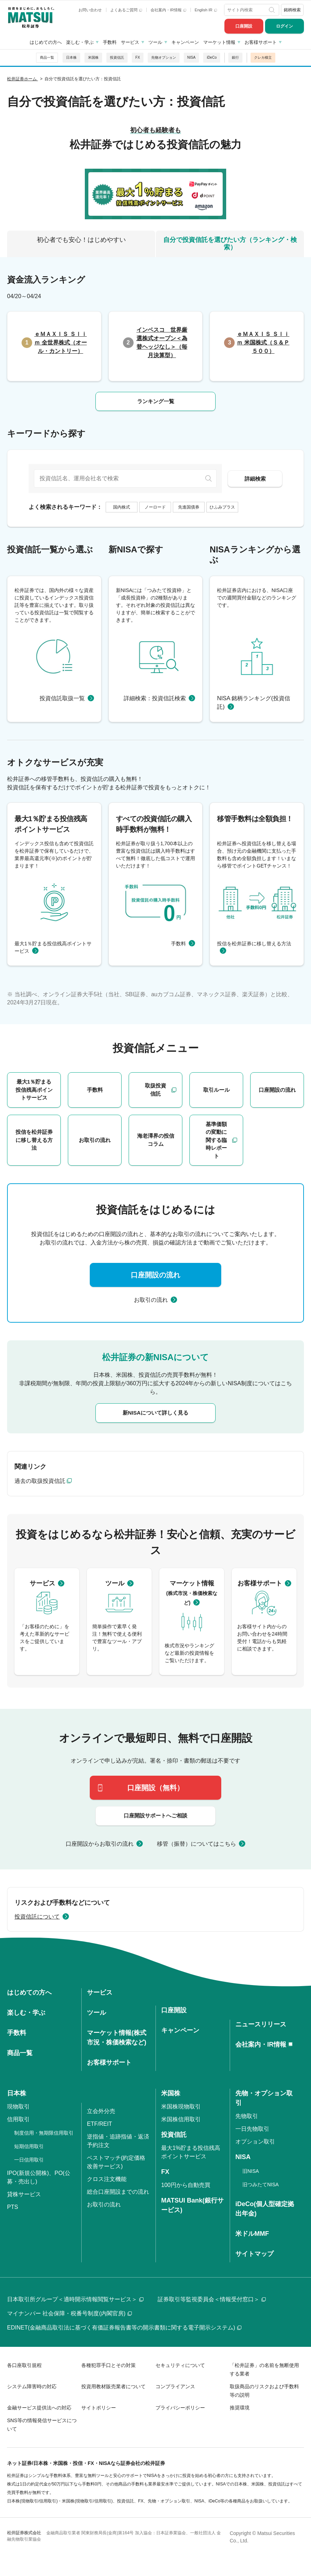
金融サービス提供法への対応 (39, 2407)
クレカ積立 (263, 57)
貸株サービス (24, 2194)
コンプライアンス (175, 2386)
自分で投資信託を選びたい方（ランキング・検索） (230, 243)
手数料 (110, 42)
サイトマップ (254, 2253)
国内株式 (121, 507)
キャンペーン (185, 42)
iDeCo (212, 57)
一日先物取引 (252, 2129)
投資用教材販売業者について (113, 2386)
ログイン (284, 26)
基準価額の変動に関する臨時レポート (216, 1140)
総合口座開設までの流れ (118, 2192)
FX (137, 57)
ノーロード (155, 507)
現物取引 (18, 2107)
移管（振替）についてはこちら (196, 1844)
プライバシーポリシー (180, 2407)
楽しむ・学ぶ (80, 42)
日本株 (71, 57)
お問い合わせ (90, 10)
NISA (191, 57)
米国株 (93, 57)
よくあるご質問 (126, 10)
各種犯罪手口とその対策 (108, 2365)
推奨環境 (240, 2407)
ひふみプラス (222, 507)
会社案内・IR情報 (168, 10)
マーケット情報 (219, 42)
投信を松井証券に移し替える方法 (34, 1140)
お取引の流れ (95, 1140)
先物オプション (163, 57)
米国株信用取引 (181, 2119)
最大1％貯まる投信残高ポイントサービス (34, 1090)
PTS (12, 2207)
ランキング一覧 (155, 401)
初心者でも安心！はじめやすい (81, 239)
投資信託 (117, 57)
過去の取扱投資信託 (39, 1481)
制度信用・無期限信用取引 (44, 2133)
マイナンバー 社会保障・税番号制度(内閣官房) (69, 2313)
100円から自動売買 (185, 2185)
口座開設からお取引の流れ (100, 1844)
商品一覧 (47, 57)
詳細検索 (255, 479)
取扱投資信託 (155, 1090)
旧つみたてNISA (260, 2184)
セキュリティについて (180, 2365)
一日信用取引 (29, 2160)
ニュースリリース (260, 2024)
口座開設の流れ (277, 1090)
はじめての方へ (46, 42)
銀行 (235, 57)
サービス (130, 42)
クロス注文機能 (107, 2179)
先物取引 (246, 2116)
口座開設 (243, 26)
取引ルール (216, 1090)
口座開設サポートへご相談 (155, 1815)
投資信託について (37, 1917)
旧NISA (250, 2171)
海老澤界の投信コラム (155, 1140)
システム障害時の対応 (32, 2386)
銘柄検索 (292, 9)
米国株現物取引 (181, 2107)
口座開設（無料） (155, 1788)
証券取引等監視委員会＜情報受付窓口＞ (212, 2299)
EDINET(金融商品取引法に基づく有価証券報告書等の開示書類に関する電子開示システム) (124, 2328)
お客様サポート (261, 42)
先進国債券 (188, 507)
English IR (206, 10)
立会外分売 (101, 2111)
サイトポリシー (98, 2407)
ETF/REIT (99, 2124)
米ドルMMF (252, 2233)
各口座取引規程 (24, 2365)
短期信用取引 (29, 2146)
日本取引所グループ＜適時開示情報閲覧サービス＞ (75, 2299)
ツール (155, 42)
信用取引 (18, 2119)
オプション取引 (255, 2142)
